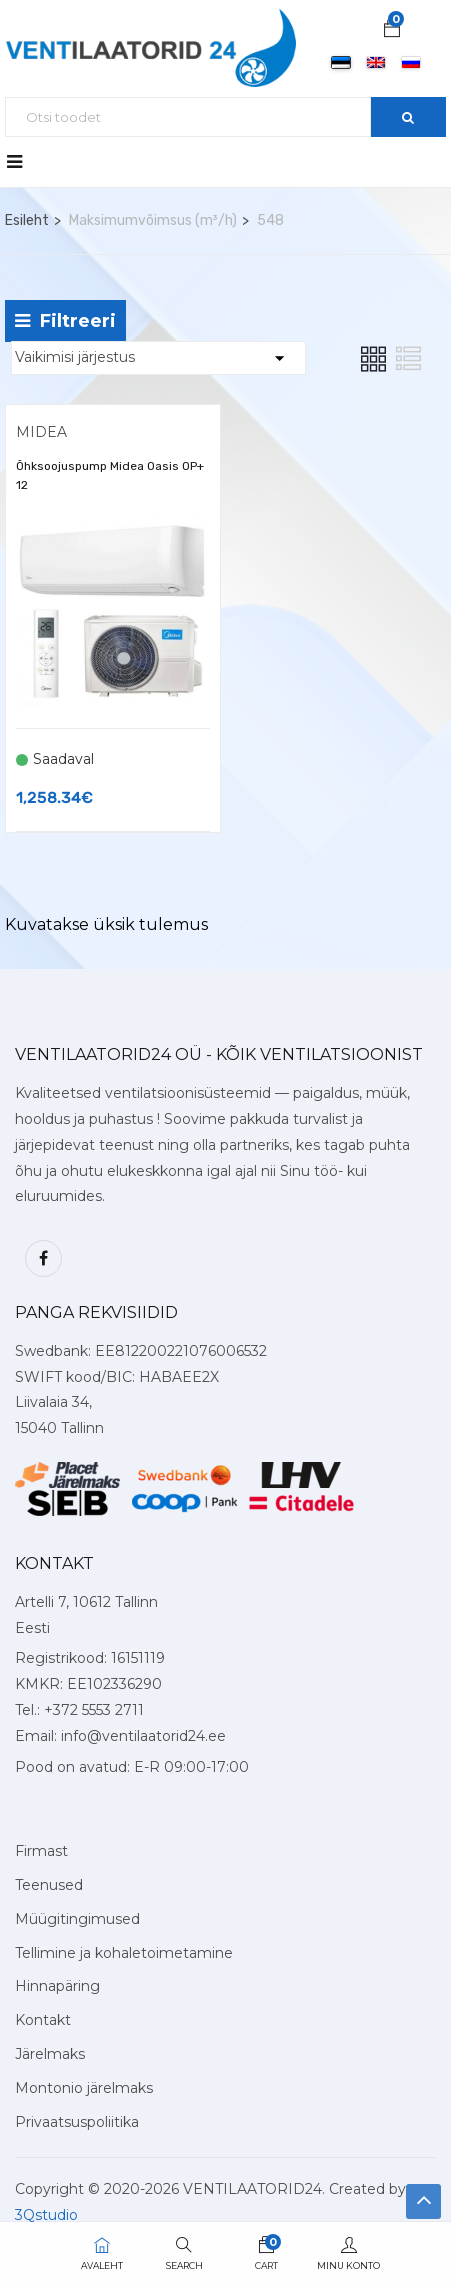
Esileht (27, 220)
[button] (392, 31)
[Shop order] (158, 358)
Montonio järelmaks (84, 2088)
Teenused (49, 1885)
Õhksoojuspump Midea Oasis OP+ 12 (110, 475)
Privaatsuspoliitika (77, 2122)
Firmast (41, 1851)
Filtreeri (65, 321)
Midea (41, 432)
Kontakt (43, 2020)
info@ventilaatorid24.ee (143, 1736)
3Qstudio (46, 2215)
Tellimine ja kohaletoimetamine (124, 1953)
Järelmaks (50, 2054)
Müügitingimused (77, 1919)
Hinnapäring (57, 1986)
